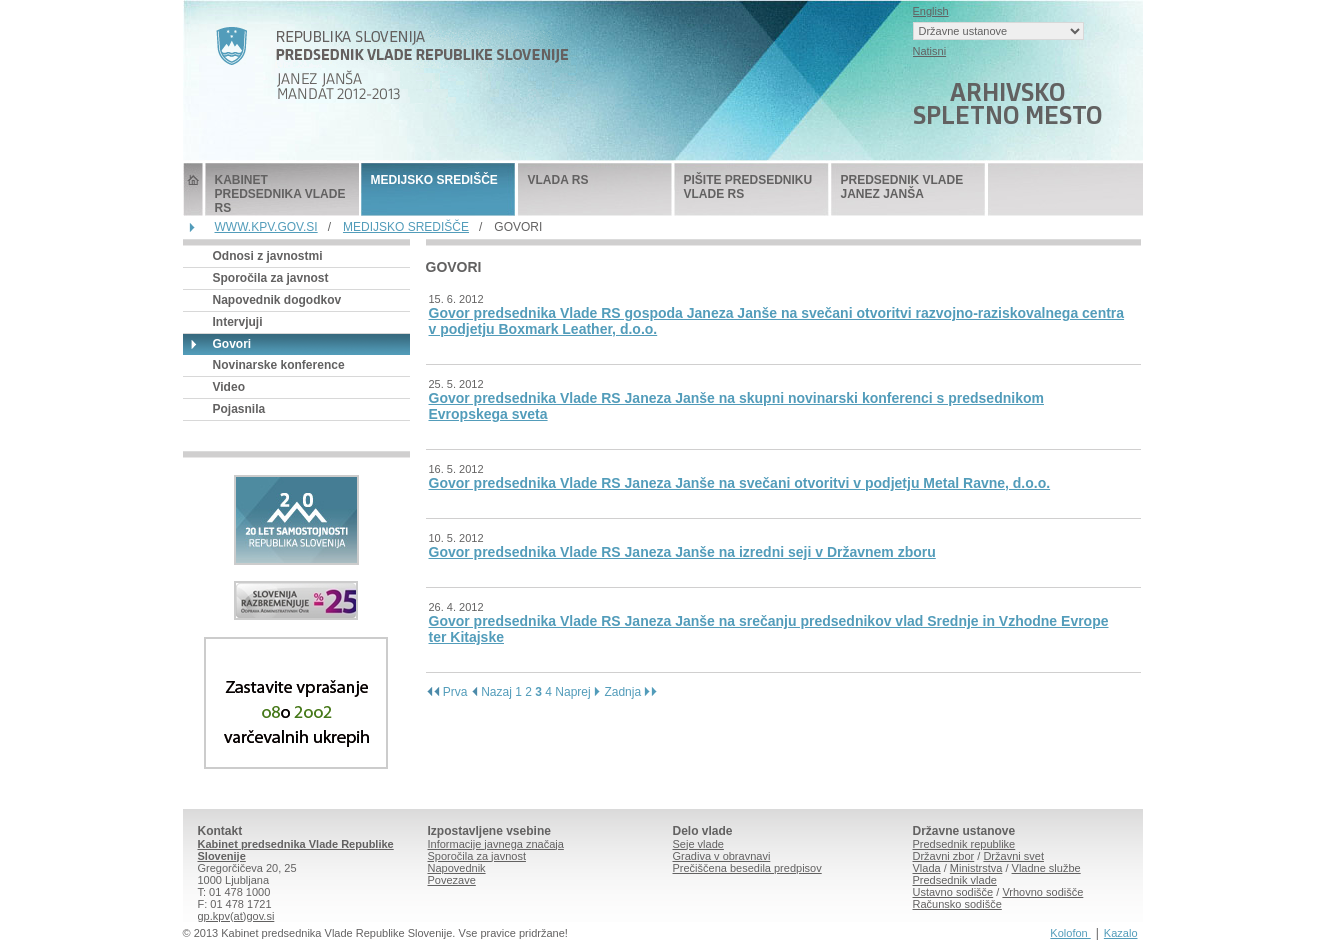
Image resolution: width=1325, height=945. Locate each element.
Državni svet (1013, 856)
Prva (447, 692)
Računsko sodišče (957, 904)
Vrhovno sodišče (1042, 892)
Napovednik (457, 868)
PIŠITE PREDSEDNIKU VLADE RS (748, 187)
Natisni (930, 51)
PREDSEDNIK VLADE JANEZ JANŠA (902, 187)
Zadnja (631, 692)
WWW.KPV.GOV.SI (266, 227)
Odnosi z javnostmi (268, 256)
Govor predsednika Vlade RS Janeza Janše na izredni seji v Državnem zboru (682, 552)
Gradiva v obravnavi (722, 856)
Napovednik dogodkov (277, 300)
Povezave (452, 880)
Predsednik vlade (955, 880)
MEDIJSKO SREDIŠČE (434, 180)
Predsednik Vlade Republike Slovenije (193, 189)
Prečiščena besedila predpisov (747, 868)
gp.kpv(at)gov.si (236, 916)
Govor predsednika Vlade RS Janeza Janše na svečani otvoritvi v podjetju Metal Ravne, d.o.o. (740, 483)
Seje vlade (698, 844)
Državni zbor (944, 856)
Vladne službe (1046, 868)
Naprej (578, 692)
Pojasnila (239, 409)
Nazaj (491, 692)
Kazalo (1121, 933)
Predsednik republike (964, 844)
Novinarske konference (279, 365)
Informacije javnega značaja (496, 844)
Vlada (927, 868)
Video (229, 387)
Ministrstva (976, 868)
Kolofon (1070, 933)
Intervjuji (238, 322)
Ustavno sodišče (953, 892)
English (931, 11)
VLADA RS (558, 180)
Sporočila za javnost (271, 278)
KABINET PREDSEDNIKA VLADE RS (280, 194)
